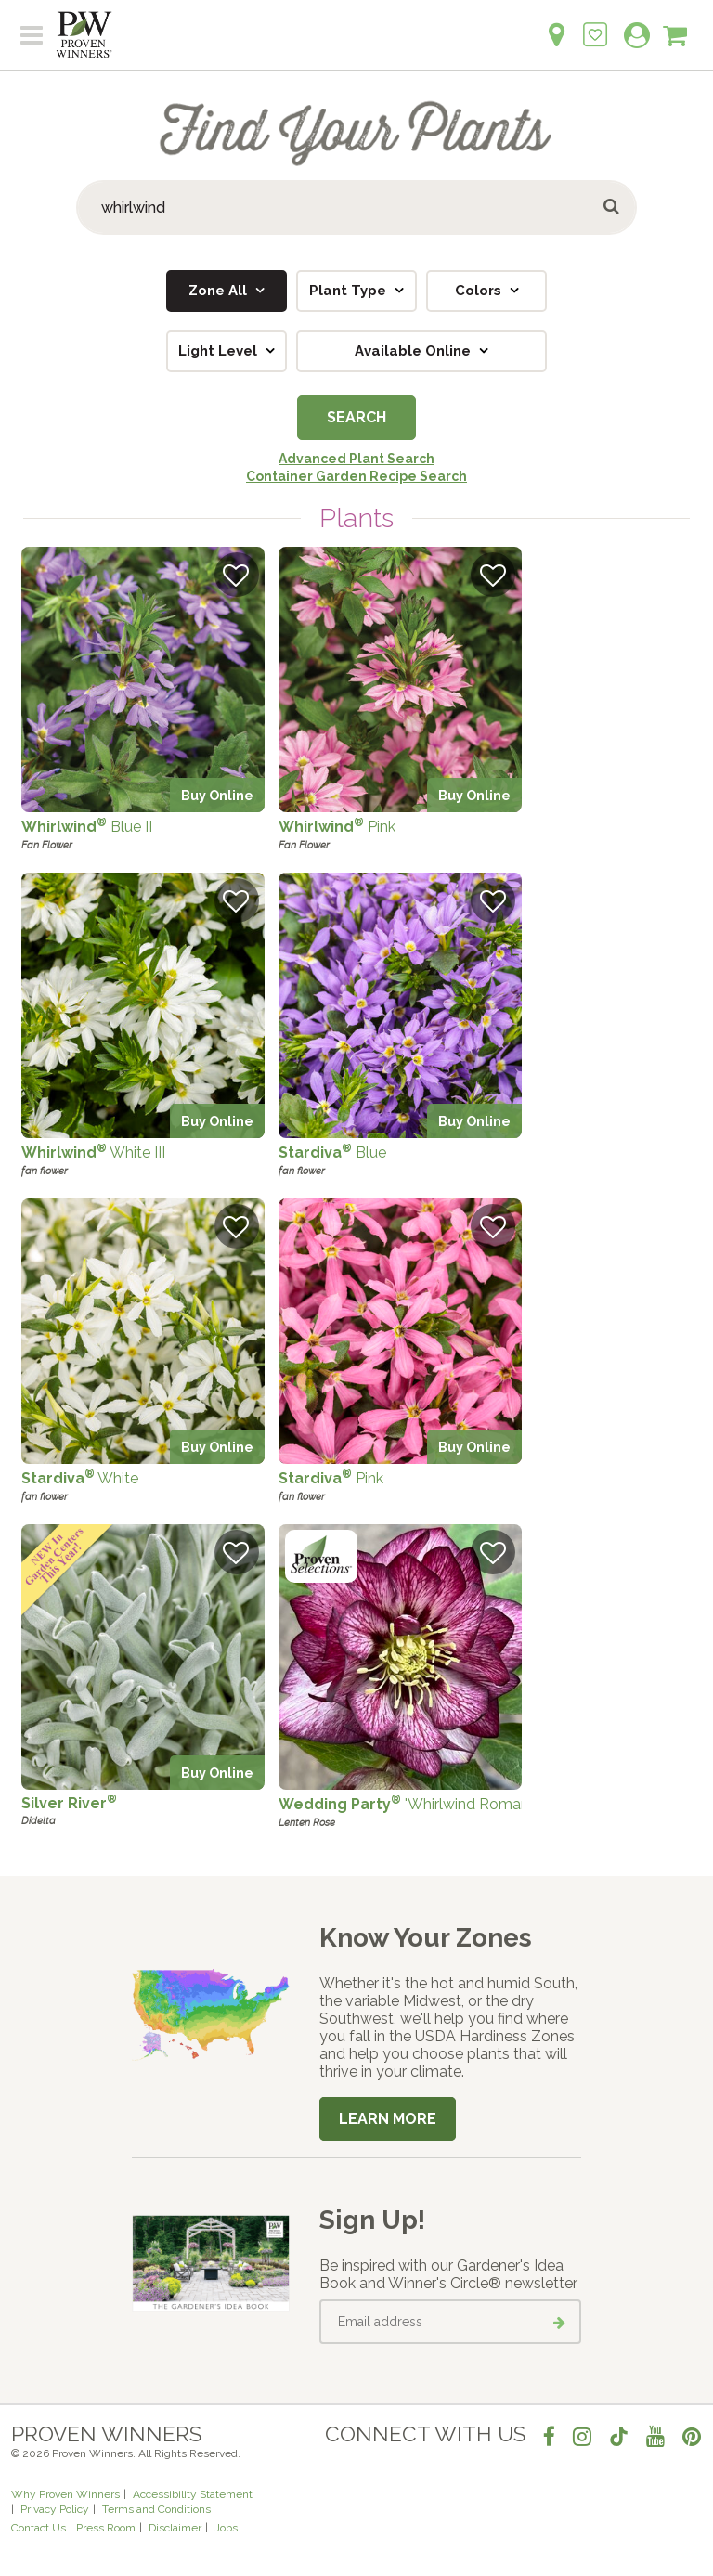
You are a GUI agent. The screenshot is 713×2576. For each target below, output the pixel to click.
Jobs (226, 2527)
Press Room (106, 2527)
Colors (480, 290)
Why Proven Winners (65, 2494)
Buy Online (217, 795)
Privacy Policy (54, 2509)
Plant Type (349, 290)
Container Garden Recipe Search (356, 476)
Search (356, 417)
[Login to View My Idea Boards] (595, 24)
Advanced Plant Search (356, 458)
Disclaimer (175, 2527)
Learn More (387, 2119)
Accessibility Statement (193, 2494)
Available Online (414, 351)
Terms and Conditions (156, 2509)
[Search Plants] (356, 207)
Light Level (219, 351)
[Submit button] (612, 207)
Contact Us (38, 2527)
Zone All (219, 290)
